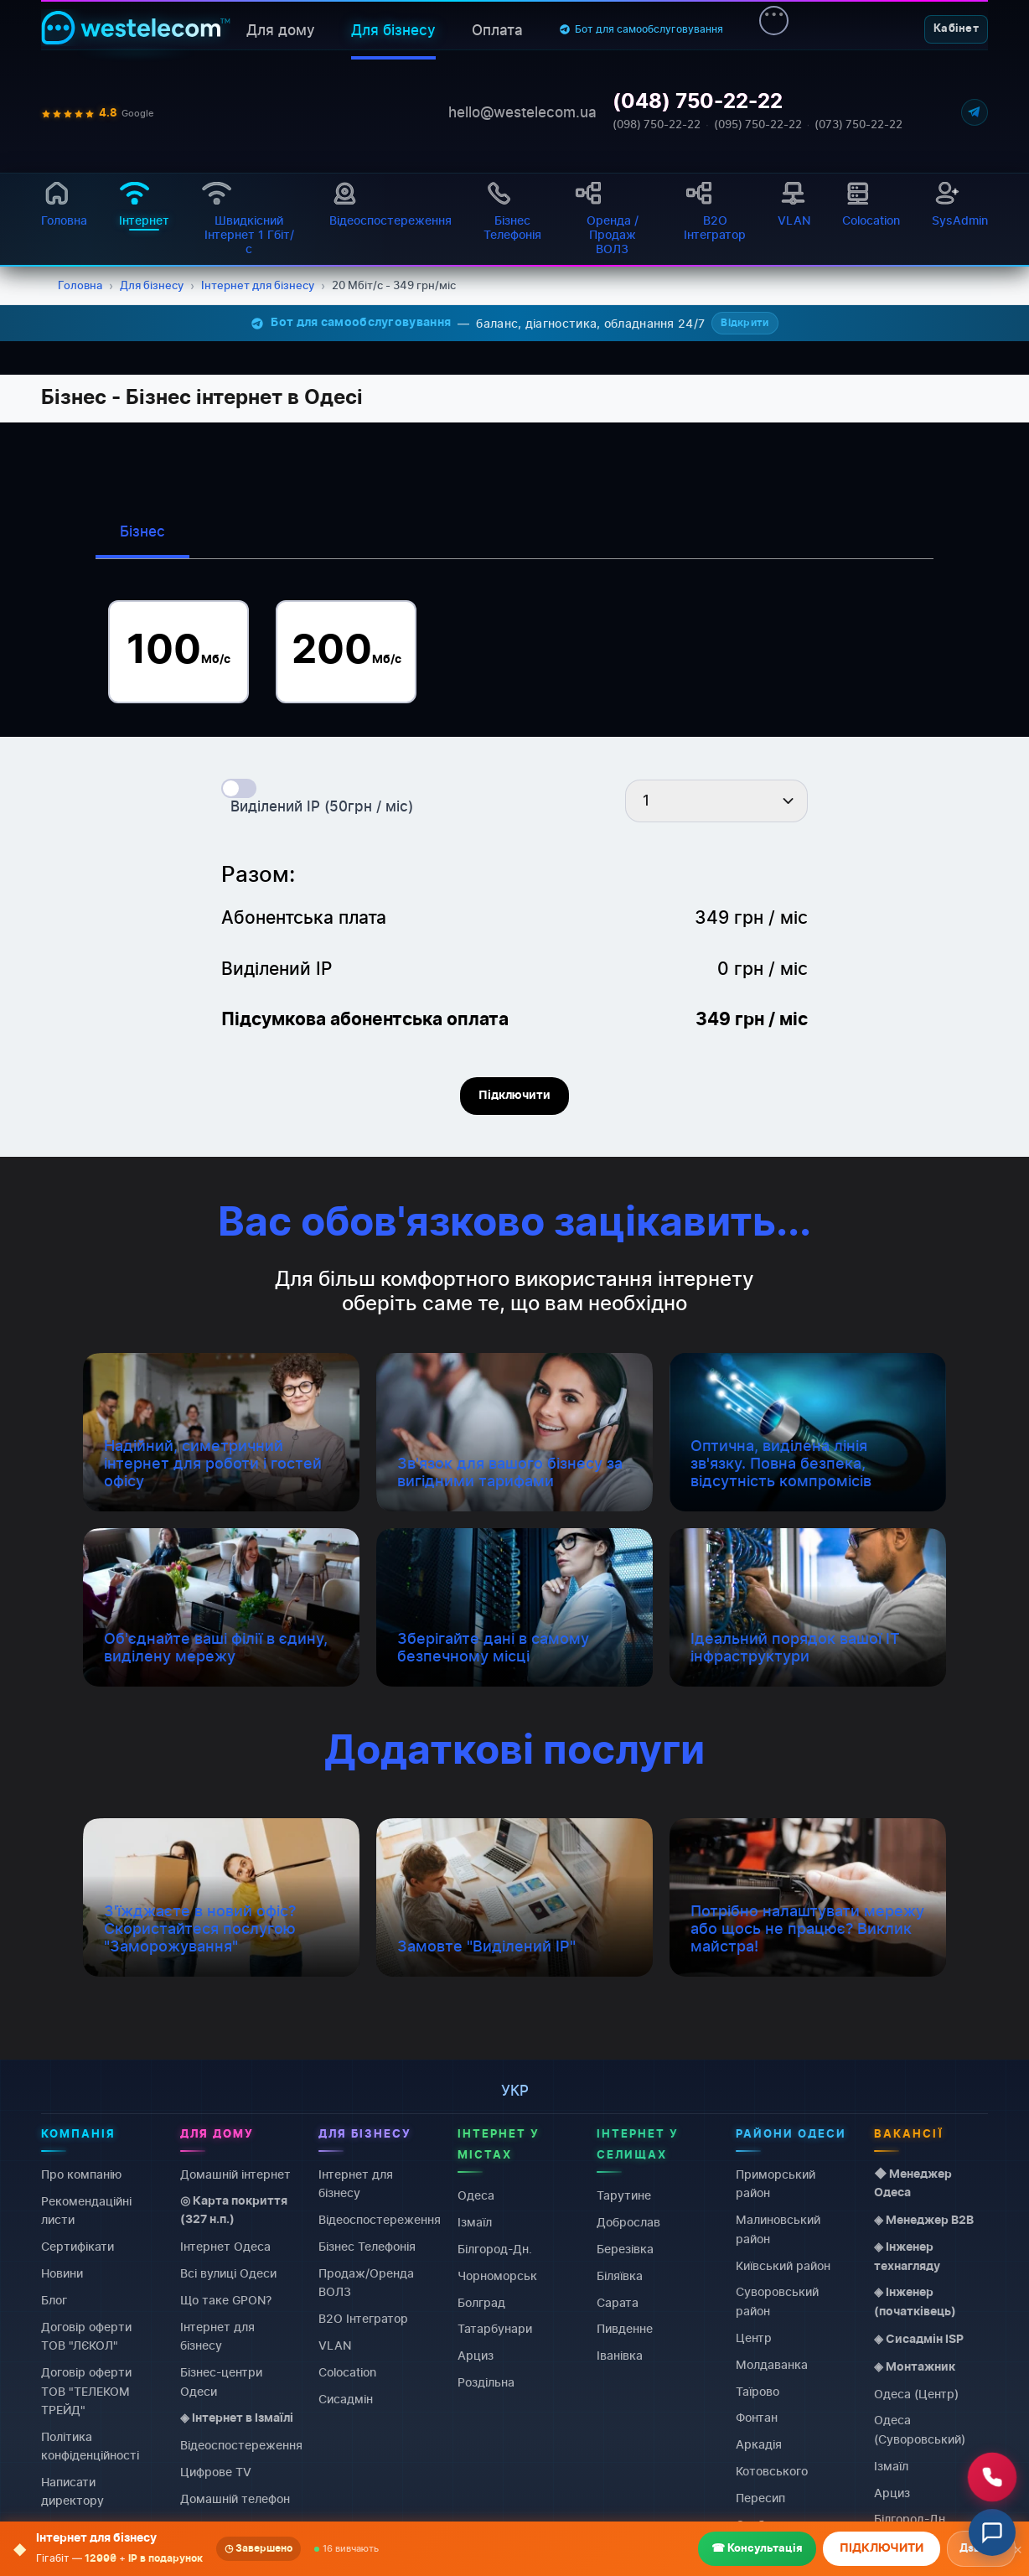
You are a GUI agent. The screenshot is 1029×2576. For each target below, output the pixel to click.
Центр (754, 2337)
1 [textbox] (646, 800)
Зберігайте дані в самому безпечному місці (493, 1647)
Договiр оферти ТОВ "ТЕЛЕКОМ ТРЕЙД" (86, 2391)
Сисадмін (345, 2399)
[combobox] (716, 801)
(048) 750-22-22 (698, 102)
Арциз (476, 2355)
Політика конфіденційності (90, 2444)
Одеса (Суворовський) (919, 2429)
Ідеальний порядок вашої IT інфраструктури (795, 1647)
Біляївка (620, 2275)
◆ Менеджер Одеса (913, 2184)
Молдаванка (772, 2363)
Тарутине (624, 2195)
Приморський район (775, 2183)
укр (515, 2090)
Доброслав (628, 2221)
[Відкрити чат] (992, 2532)
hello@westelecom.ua (522, 112)
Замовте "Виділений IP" (486, 1946)
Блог (54, 2300)
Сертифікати (77, 2246)
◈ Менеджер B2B (924, 2220)
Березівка (625, 2248)
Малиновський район (778, 2228)
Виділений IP (216, 2551)
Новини (62, 2273)
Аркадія (759, 2444)
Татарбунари (495, 2328)
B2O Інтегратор (363, 2318)
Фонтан (757, 2417)
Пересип (760, 2497)
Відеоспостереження (241, 2445)
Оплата (497, 30)
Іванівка (620, 2355)
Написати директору (72, 2491)
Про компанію (81, 2174)
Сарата (618, 2301)
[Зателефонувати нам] (992, 2477)
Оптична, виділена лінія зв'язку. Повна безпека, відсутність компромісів (780, 1463)
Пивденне (625, 2328)
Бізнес (142, 531)
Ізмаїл (475, 2221)
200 (346, 651)
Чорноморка (772, 2550)
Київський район (783, 2264)
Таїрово (757, 2390)
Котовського (772, 2471)
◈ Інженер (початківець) (915, 2302)
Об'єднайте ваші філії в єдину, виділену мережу (216, 1647)
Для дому (280, 30)
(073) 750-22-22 (858, 124)
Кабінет (956, 28)
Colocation (209, 2525)
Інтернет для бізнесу (217, 2335)
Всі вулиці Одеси (228, 2273)
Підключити (514, 1095)
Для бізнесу (393, 30)
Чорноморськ (497, 2275)
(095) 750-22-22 (758, 124)
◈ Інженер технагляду (907, 2257)
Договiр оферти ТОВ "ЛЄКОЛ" (86, 2335)
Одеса (476, 2195)
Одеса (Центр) (916, 2393)
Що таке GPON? (225, 2300)
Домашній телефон (235, 2498)
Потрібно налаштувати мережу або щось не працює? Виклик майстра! (807, 1928)
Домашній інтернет (235, 2174)
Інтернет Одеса (225, 2246)
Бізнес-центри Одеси (221, 2381)
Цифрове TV (215, 2472)
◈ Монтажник (914, 2366)
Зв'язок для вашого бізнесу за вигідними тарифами (510, 1472)
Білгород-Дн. (495, 2248)
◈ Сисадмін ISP (919, 2339)
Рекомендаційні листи (86, 2209)
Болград (481, 2301)
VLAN (334, 2345)
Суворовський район (777, 2300)
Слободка (764, 2524)
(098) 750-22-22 (657, 124)
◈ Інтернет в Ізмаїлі (236, 2418)
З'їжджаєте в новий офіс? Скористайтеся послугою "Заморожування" (200, 1928)
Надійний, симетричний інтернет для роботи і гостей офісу (213, 1463)
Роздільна (486, 2382)
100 (178, 651)
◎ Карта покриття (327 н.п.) (233, 2210)
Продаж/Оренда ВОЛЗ (366, 2282)
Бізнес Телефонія (367, 2246)
